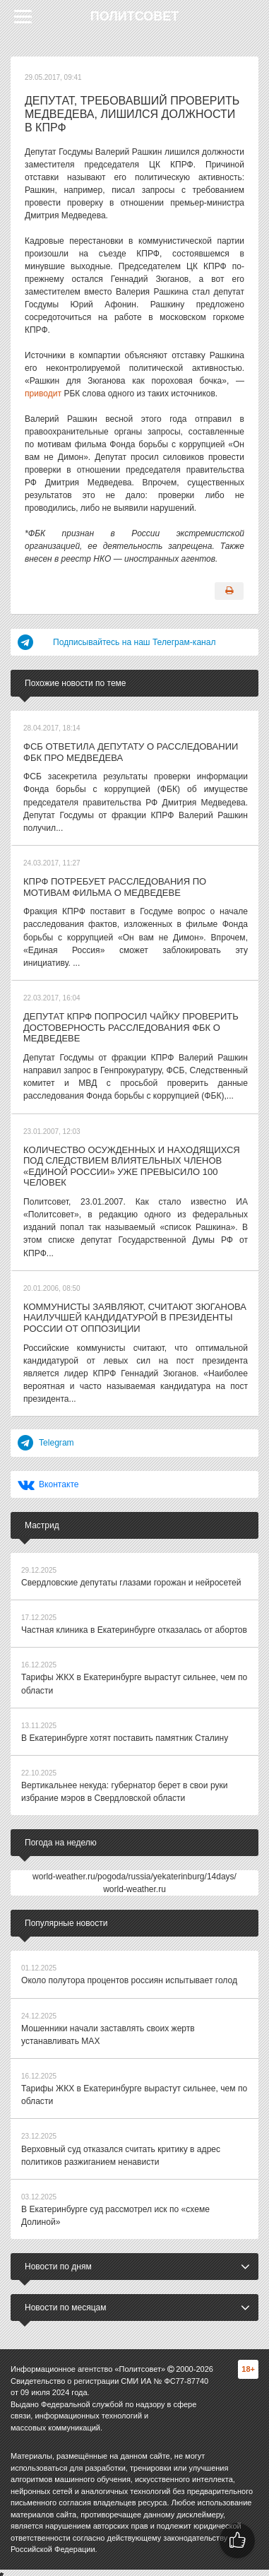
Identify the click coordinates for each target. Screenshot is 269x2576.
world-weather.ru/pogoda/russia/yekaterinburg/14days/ (134, 1872)
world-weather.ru (134, 1885)
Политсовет (134, 16)
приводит (43, 393)
